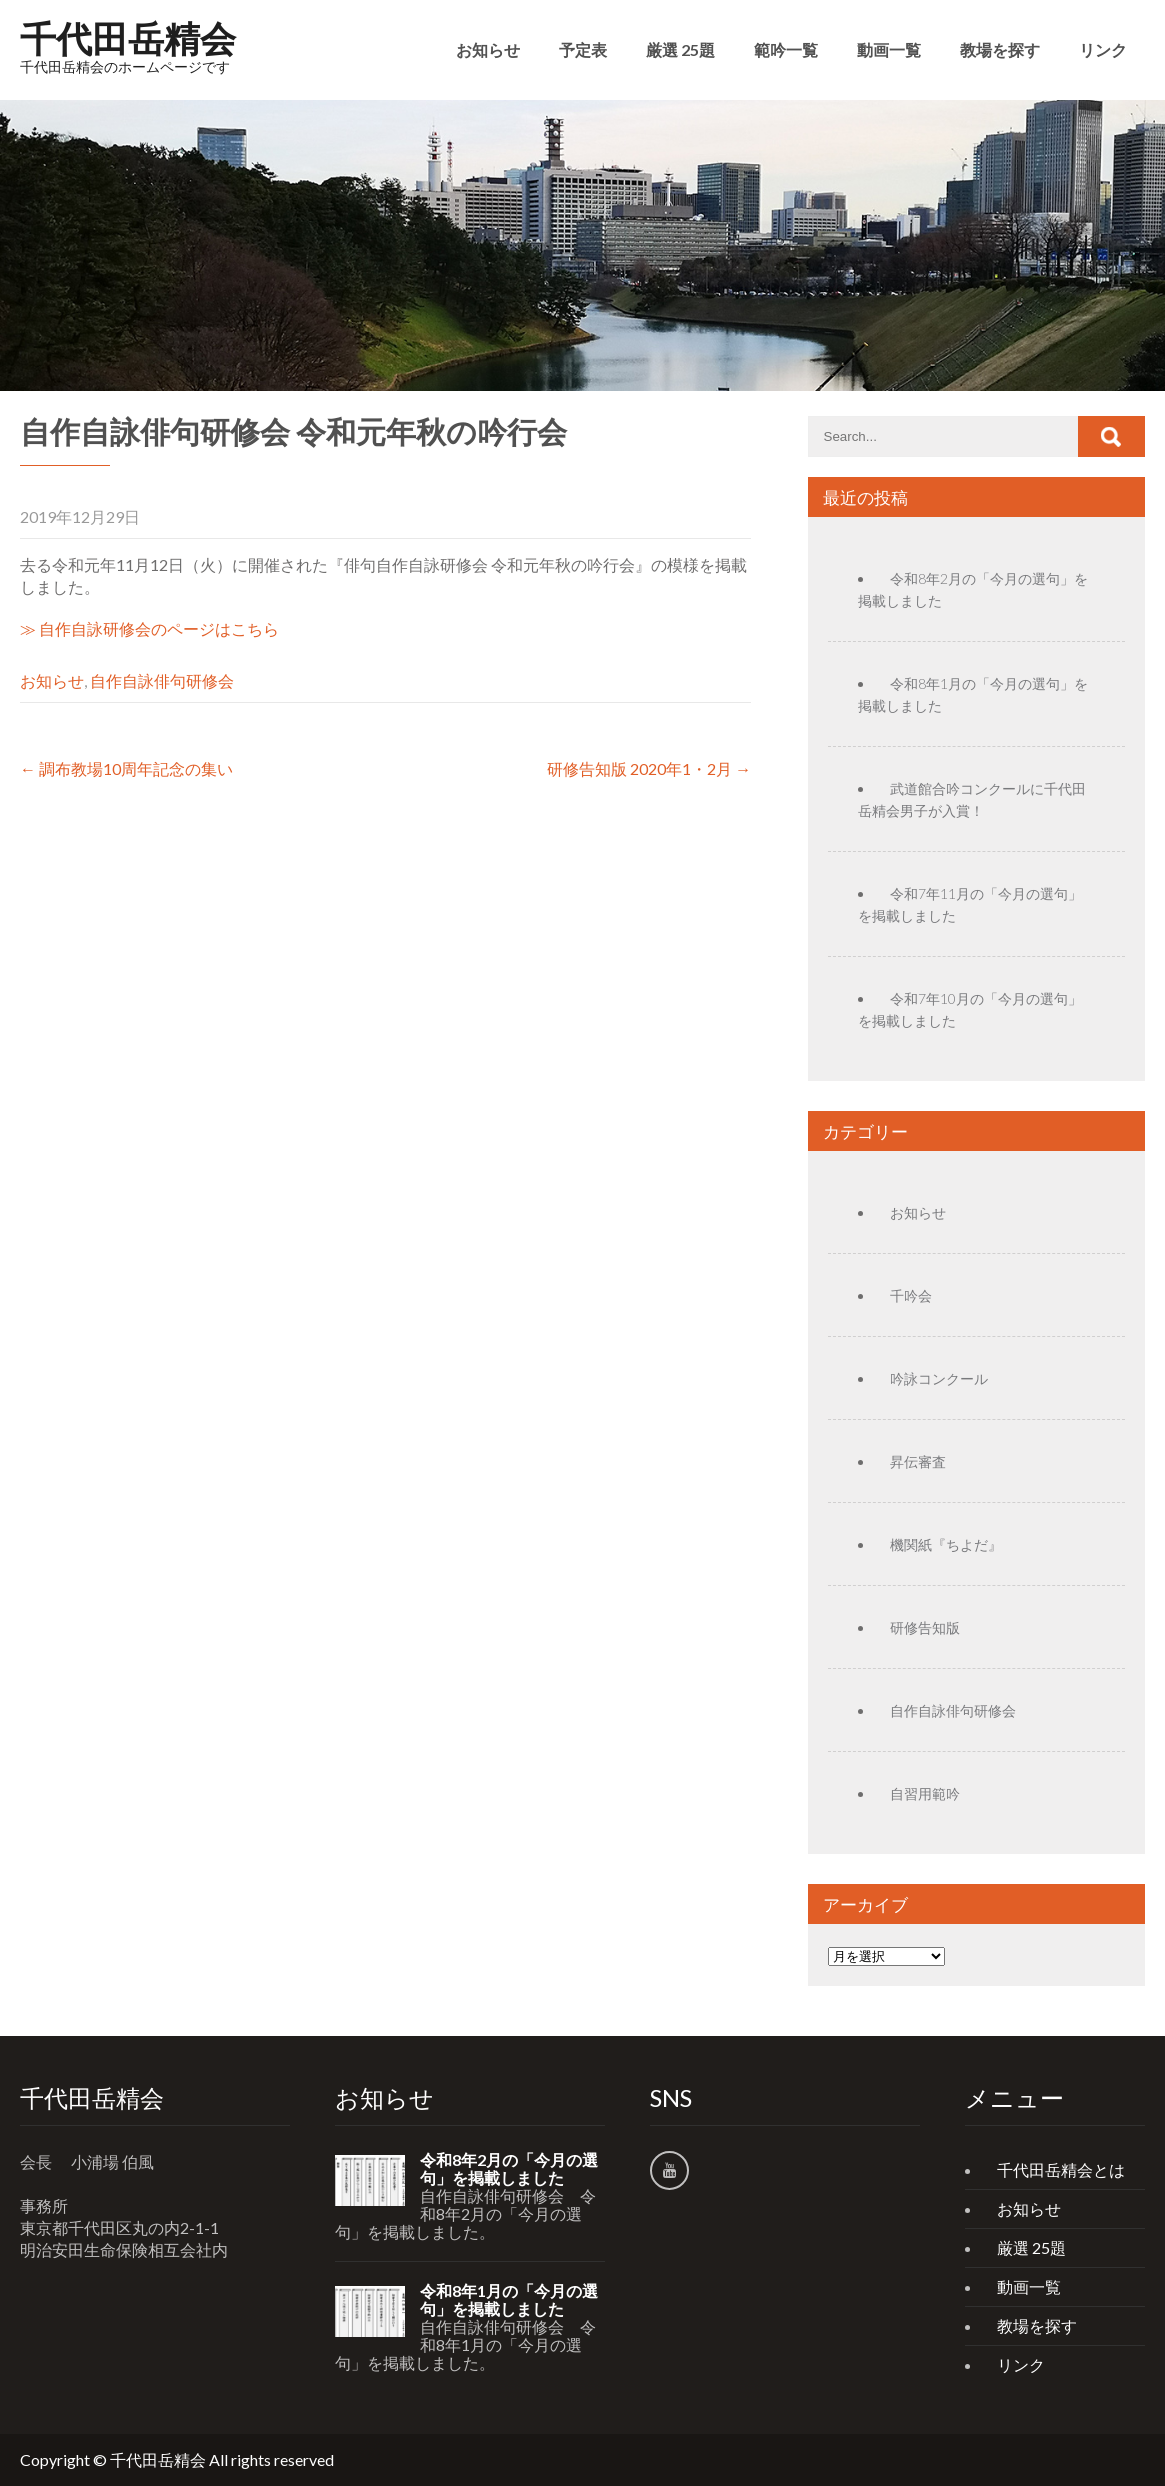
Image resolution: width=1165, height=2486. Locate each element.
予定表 (583, 49)
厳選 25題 (680, 49)
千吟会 (911, 1295)
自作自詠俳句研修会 (162, 680)
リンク (1103, 49)
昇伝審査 (918, 1461)
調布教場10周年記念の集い (126, 768)
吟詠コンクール (939, 1378)
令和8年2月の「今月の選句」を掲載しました (509, 2169)
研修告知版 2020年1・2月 (649, 768)
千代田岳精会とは (1061, 2169)
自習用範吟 (925, 1793)
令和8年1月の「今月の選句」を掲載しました (509, 2300)
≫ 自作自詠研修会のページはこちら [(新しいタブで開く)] (149, 628)
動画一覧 (889, 49)
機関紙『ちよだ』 (946, 1544)
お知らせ (488, 49)
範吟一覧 (786, 49)
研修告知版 (925, 1627)
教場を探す (1000, 49)
